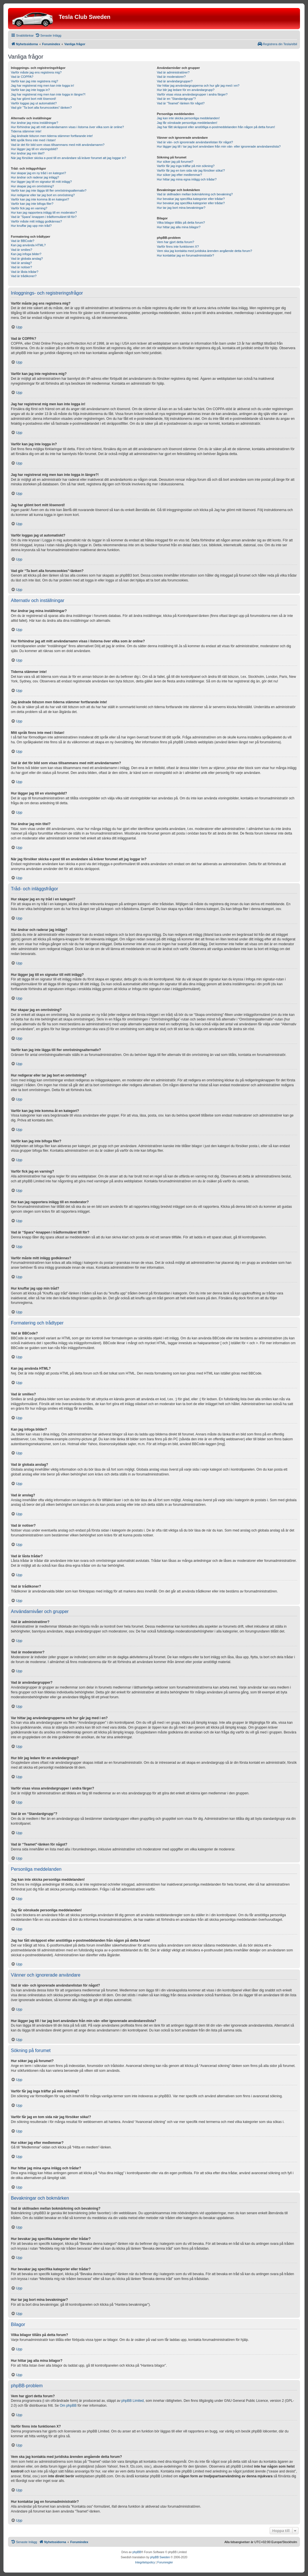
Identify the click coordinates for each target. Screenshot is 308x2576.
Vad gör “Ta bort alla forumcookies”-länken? (41, 107)
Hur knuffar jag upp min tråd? (31, 225)
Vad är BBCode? (22, 241)
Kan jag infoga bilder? (26, 254)
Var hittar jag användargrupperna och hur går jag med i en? (198, 85)
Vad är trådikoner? (24, 276)
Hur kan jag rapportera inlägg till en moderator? (44, 212)
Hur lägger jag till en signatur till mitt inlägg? (41, 181)
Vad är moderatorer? (171, 76)
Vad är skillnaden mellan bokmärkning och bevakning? (195, 194)
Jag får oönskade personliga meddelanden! (187, 122)
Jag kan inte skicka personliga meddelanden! (188, 118)
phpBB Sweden (160, 2557)
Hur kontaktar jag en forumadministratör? (185, 255)
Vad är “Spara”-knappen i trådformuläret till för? (44, 217)
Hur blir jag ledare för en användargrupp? (185, 90)
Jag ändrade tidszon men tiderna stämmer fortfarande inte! (52, 136)
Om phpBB (68, 2406)
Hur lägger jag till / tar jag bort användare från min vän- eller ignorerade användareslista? (219, 146)
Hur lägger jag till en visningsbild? (34, 149)
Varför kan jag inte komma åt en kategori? (40, 199)
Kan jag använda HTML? (28, 245)
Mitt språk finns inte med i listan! (33, 140)
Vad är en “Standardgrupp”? (176, 98)
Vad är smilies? (21, 249)
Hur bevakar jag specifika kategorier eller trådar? (191, 198)
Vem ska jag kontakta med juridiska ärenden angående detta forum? (204, 251)
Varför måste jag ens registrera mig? (36, 72)
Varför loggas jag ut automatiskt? (34, 103)
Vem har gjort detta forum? (175, 242)
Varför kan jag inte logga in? (30, 90)
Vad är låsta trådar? (24, 271)
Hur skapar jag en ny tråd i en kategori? (38, 173)
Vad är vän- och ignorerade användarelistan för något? (195, 142)
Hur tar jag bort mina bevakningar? (181, 207)
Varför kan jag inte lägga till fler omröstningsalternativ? (48, 190)
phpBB (137, 2552)
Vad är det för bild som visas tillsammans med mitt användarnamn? (57, 144)
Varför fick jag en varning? (29, 208)
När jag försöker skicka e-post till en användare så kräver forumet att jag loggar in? (68, 158)
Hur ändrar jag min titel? (27, 153)
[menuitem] (48, 35)
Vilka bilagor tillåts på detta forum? (181, 222)
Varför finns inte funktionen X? (178, 246)
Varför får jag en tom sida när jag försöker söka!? (191, 170)
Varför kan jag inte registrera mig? (34, 81)
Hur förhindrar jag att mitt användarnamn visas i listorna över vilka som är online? (67, 127)
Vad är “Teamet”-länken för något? (181, 103)
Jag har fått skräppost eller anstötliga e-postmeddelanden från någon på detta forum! (216, 127)
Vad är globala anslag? (27, 258)
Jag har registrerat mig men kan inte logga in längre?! (48, 94)
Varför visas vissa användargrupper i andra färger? (192, 94)
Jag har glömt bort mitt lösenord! (33, 98)
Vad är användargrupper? (175, 81)
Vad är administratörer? (173, 72)
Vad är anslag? (21, 263)
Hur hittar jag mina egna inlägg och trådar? (187, 179)
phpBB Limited (132, 2401)
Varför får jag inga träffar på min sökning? (185, 166)
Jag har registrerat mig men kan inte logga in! (42, 85)
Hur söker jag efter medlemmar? (179, 174)
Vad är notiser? (21, 267)
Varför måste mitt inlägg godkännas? (36, 221)
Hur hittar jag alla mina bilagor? (178, 227)
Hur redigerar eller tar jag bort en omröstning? (43, 195)
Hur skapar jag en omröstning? (32, 186)
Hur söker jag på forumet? (175, 161)
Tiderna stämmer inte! (26, 131)
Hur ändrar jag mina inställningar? (34, 122)
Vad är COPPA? (22, 76)
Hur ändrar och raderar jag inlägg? (35, 177)
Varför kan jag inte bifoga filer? (32, 203)
